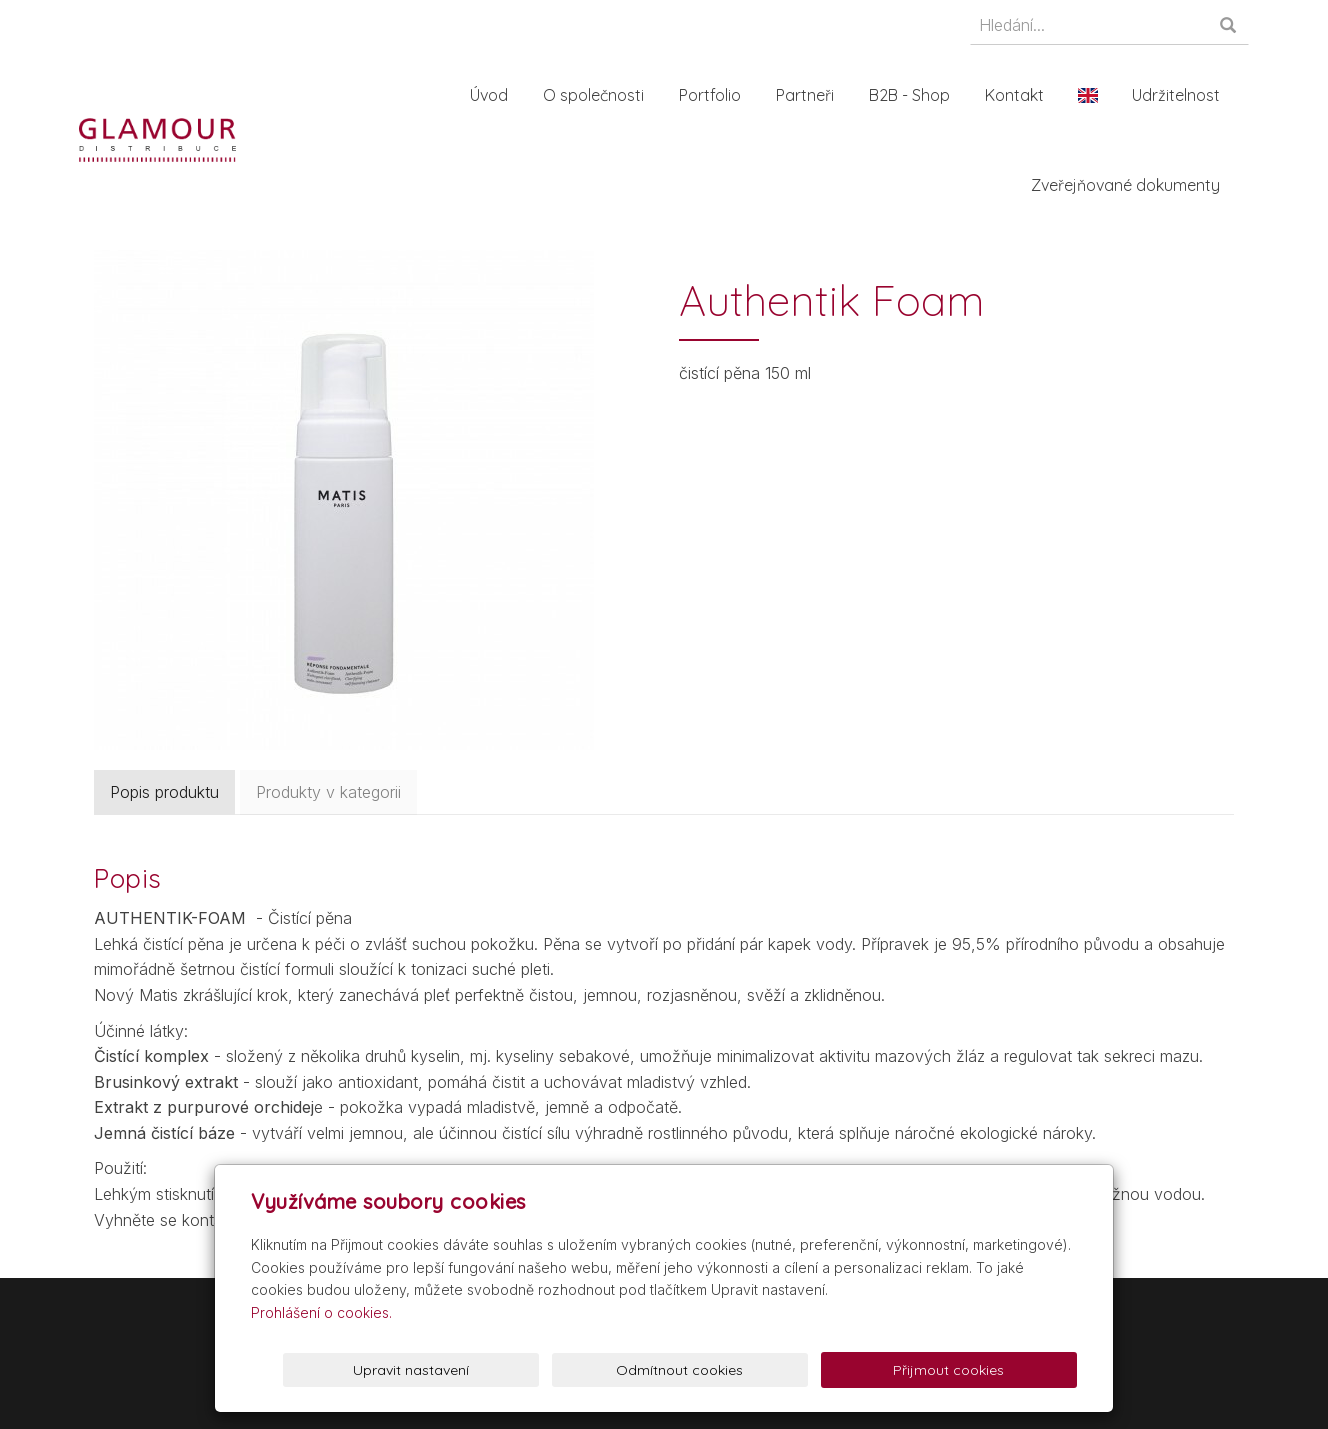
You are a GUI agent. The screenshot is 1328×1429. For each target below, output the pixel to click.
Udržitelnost (1180, 95)
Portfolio (714, 95)
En (1092, 95)
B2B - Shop (913, 95)
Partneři (809, 95)
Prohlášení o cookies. (321, 1312)
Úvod (493, 95)
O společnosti (597, 95)
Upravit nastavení (669, 1370)
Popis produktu (164, 792)
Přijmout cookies (1000, 1370)
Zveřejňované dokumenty (1129, 185)
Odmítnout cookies (834, 1370)
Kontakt (1018, 95)
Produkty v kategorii (328, 792)
